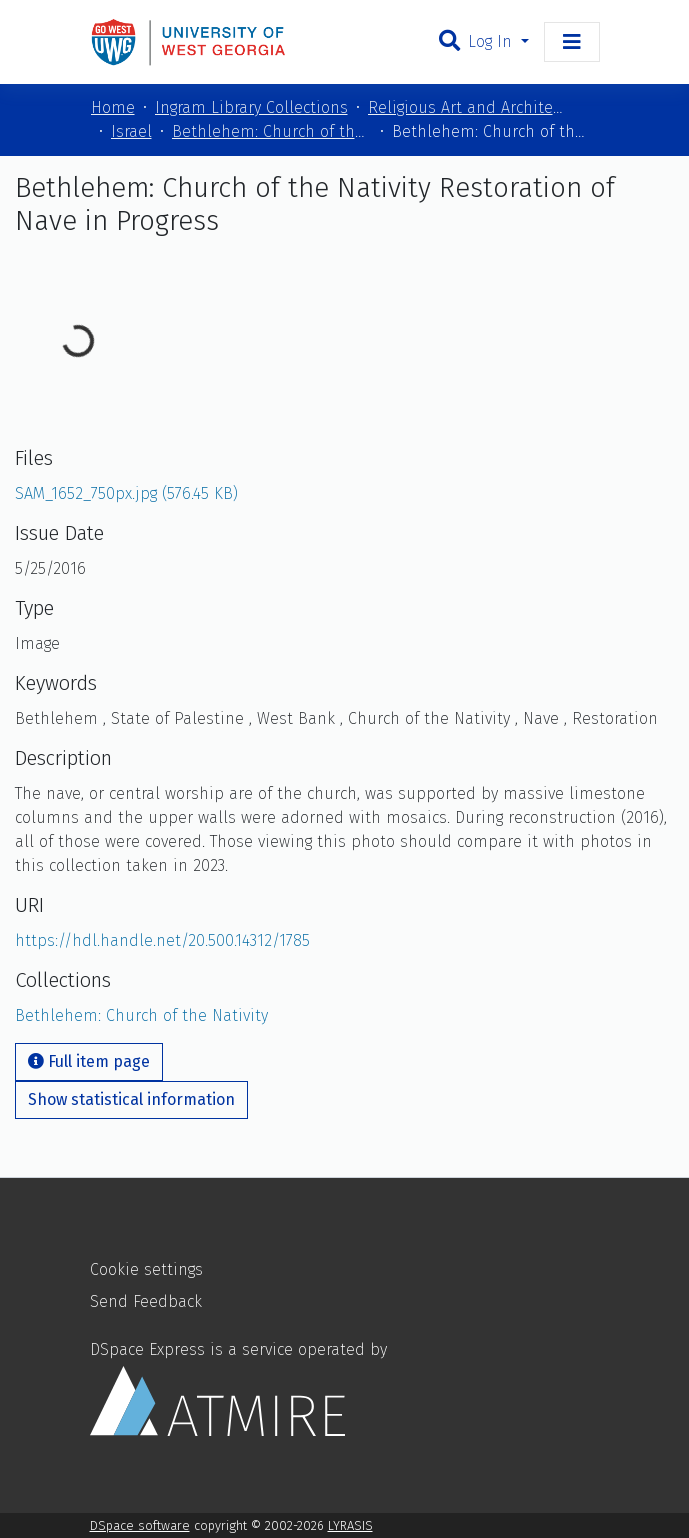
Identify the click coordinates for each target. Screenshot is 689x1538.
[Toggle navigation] (572, 42)
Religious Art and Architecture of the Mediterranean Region (468, 107)
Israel (131, 131)
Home (113, 107)
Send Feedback (146, 1301)
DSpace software (140, 1525)
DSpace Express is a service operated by (238, 1388)
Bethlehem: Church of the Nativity (272, 131)
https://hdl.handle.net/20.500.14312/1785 (162, 940)
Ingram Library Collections (251, 107)
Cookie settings (146, 1269)
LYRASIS (350, 1525)
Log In (492, 41)
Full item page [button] (89, 1061)
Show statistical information (131, 1099)
